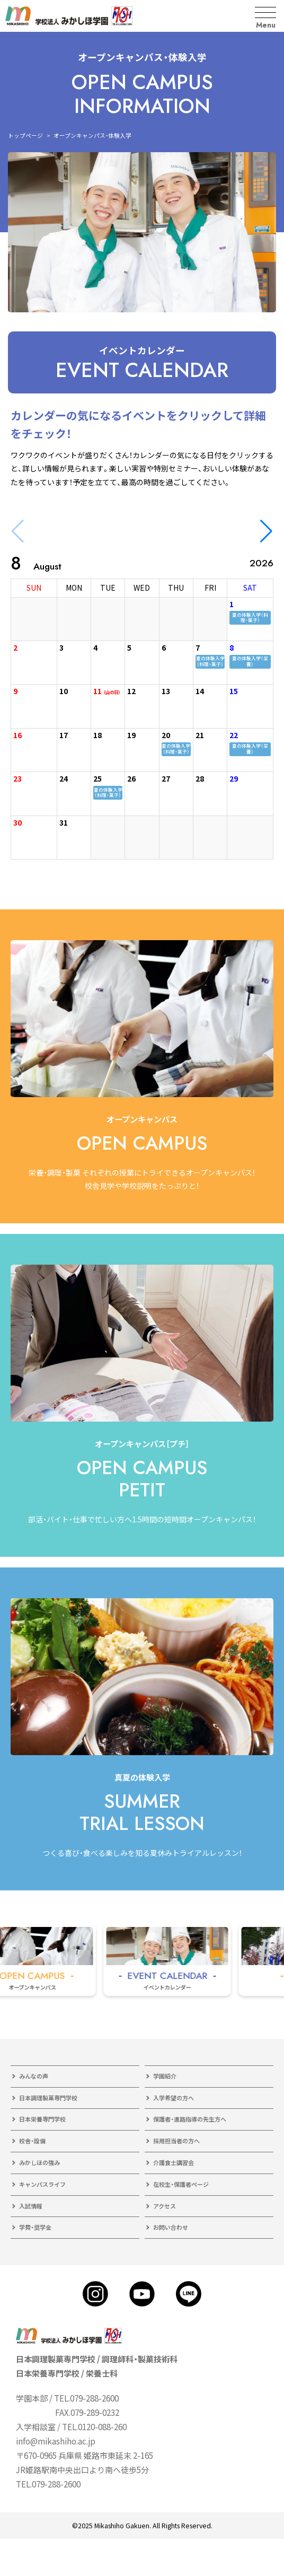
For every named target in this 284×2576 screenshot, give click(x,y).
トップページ (25, 135)
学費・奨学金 (35, 2227)
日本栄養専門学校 (42, 2119)
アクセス (164, 2206)
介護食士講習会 (173, 2162)
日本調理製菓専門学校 (48, 2097)
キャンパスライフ (42, 2184)
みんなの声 (33, 2076)
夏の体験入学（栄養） (250, 661)
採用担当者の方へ (176, 2140)
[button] (266, 531)
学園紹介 (164, 2076)
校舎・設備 (32, 2140)
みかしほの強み (39, 2162)
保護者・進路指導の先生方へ (189, 2119)
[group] (184, 1960)
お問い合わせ (170, 2227)
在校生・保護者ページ (181, 2184)
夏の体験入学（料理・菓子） (250, 617)
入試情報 (30, 2206)
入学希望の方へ (173, 2097)
